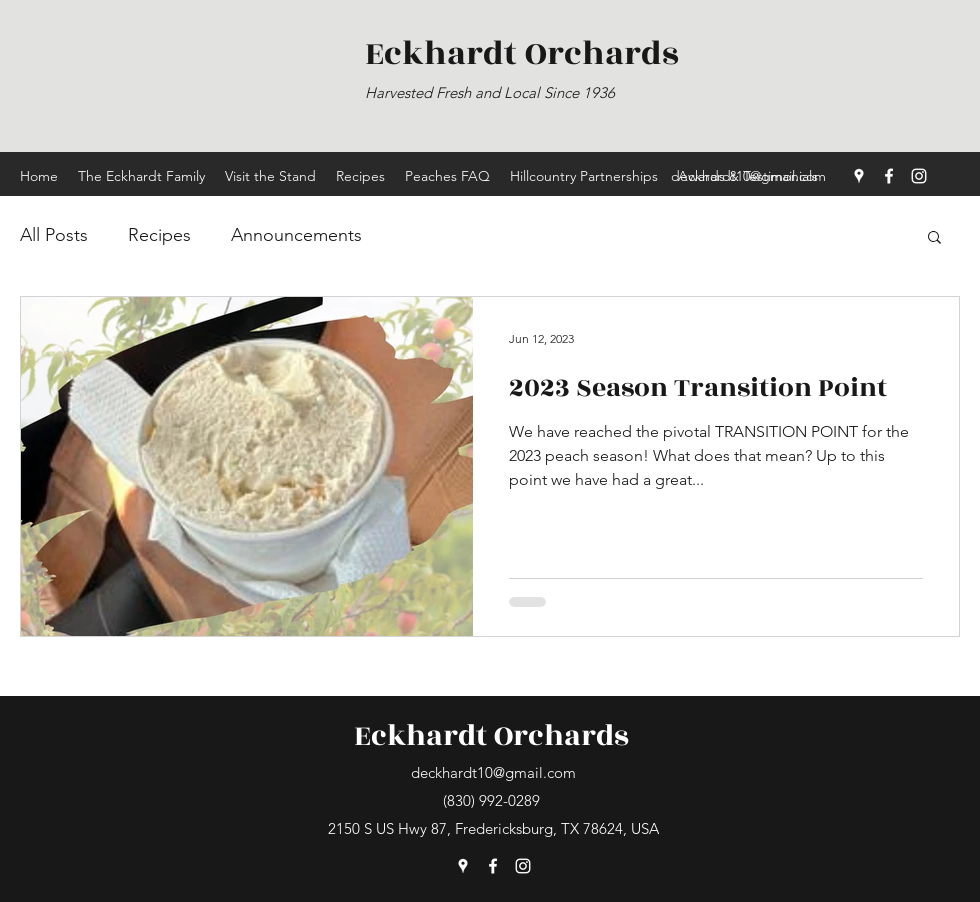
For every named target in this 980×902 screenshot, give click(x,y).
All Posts (54, 235)
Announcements (296, 235)
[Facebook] (889, 176)
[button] (934, 238)
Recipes (159, 235)
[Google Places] (859, 176)
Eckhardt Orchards (491, 736)
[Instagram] (919, 176)
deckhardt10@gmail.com (748, 176)
